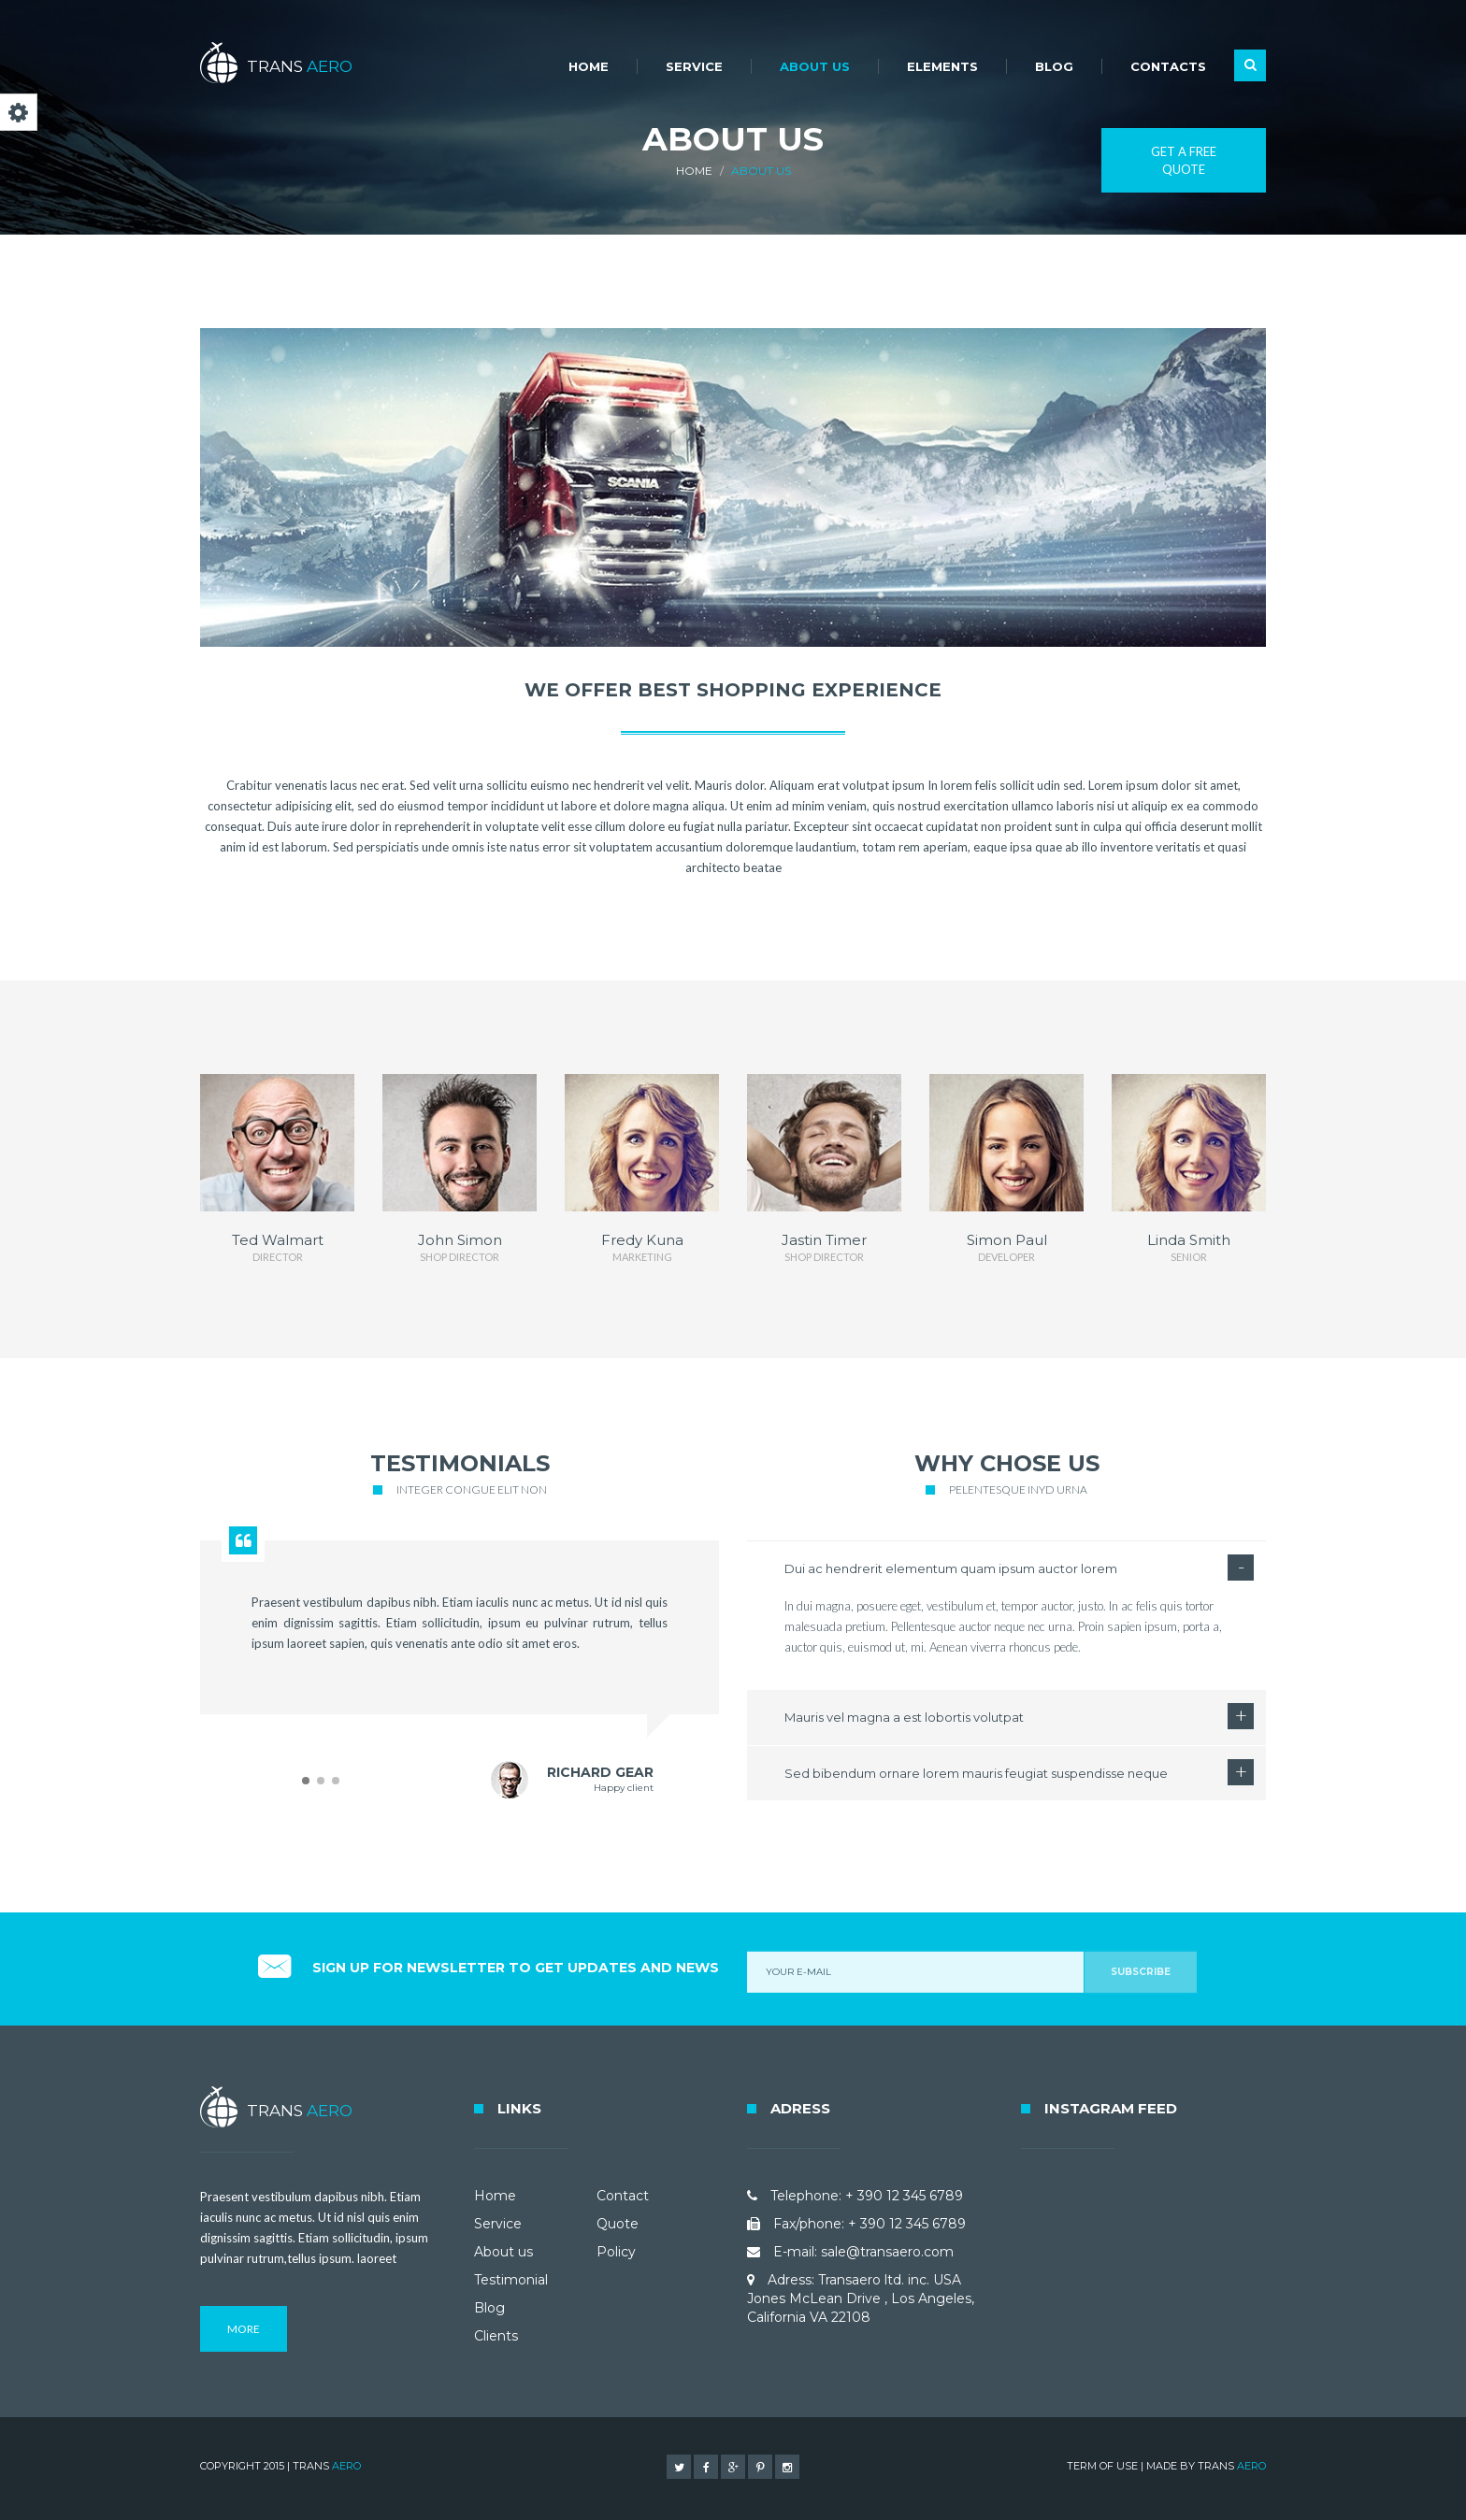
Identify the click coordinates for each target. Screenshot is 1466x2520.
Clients (496, 2335)
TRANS (1232, 2465)
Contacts (1168, 66)
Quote (617, 2223)
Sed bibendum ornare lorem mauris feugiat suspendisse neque (976, 1773)
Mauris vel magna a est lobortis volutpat (904, 1717)
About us (815, 66)
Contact (622, 2195)
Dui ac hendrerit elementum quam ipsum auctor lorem (950, 1568)
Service (694, 66)
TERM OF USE (1102, 2465)
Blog (1054, 66)
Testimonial (511, 2279)
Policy (616, 2251)
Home (588, 66)
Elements (942, 66)
